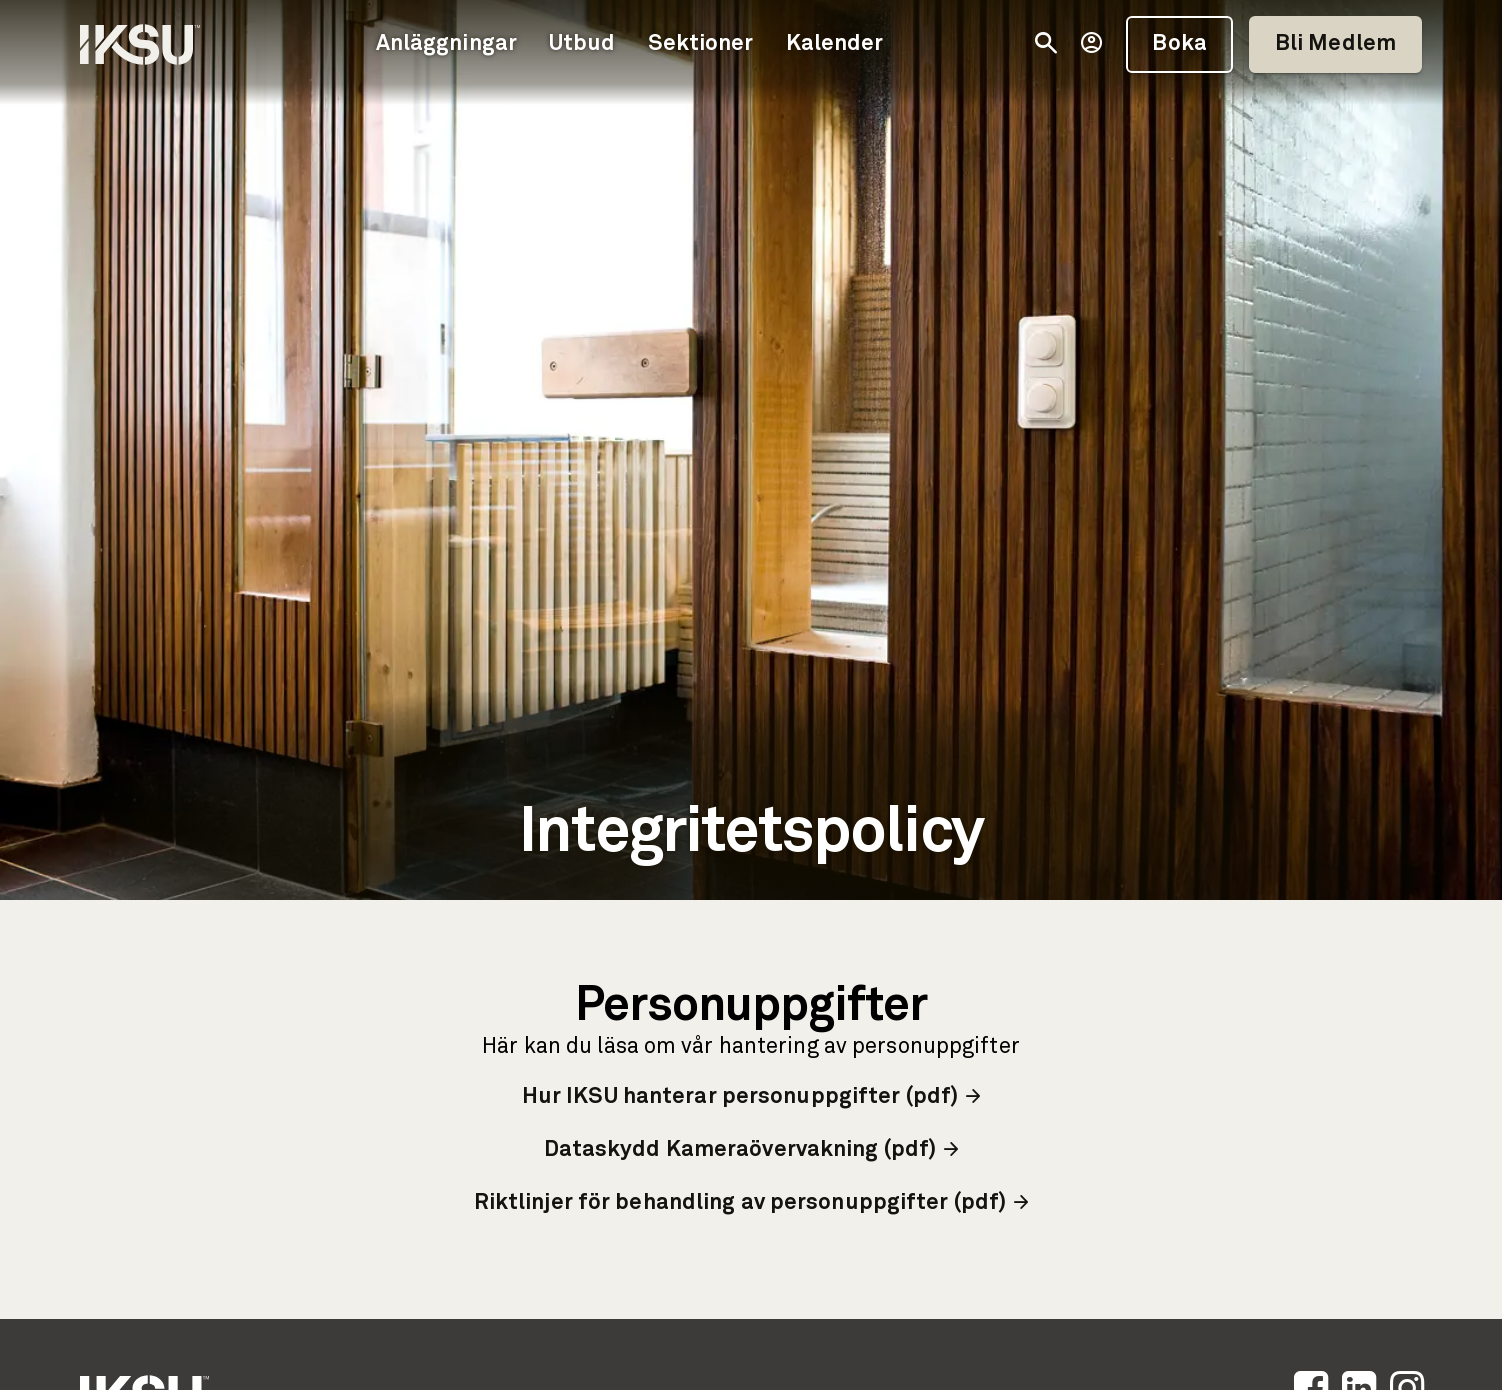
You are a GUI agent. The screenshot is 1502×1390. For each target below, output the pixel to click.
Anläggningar (446, 44)
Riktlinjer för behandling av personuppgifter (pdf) (751, 1203)
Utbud (582, 44)
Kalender (835, 44)
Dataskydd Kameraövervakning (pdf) (751, 1150)
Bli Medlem (1335, 44)
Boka (1179, 44)
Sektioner (701, 44)
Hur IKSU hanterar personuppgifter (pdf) (751, 1097)
